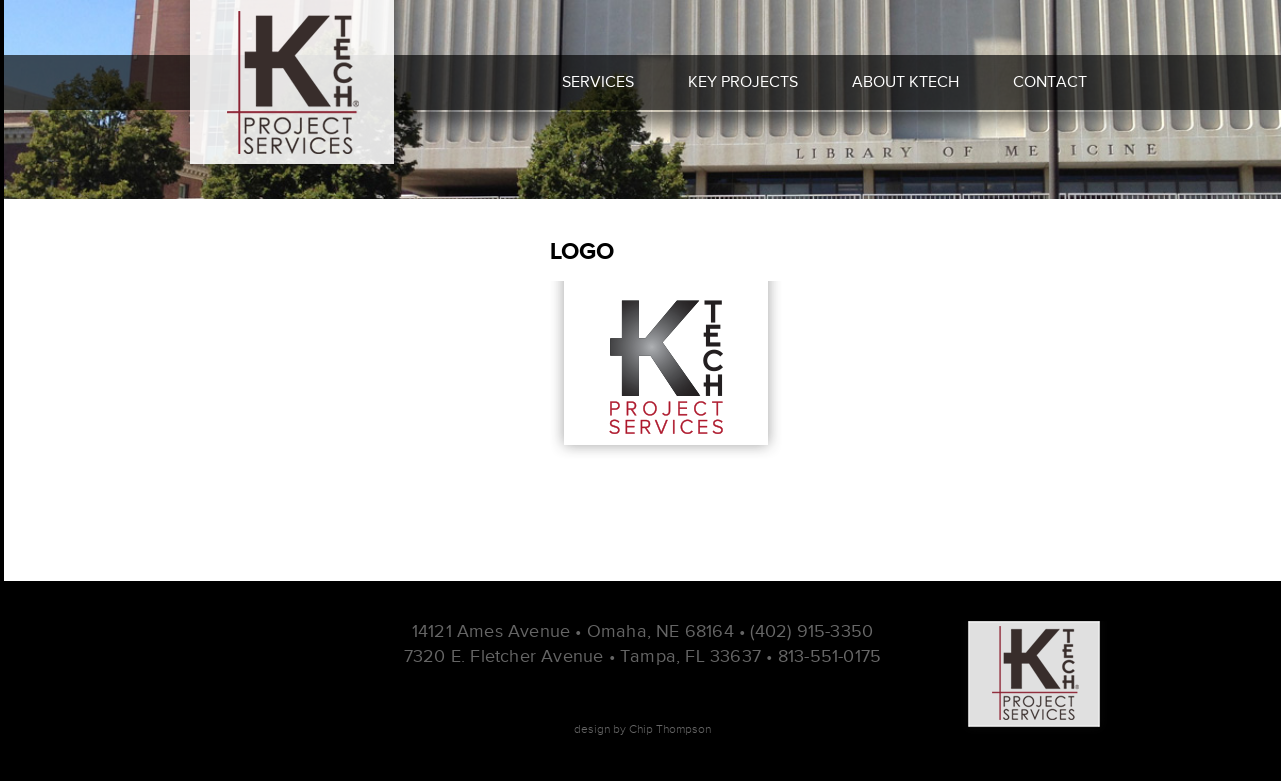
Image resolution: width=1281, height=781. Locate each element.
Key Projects (743, 82)
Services (598, 82)
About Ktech (905, 82)
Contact (1050, 82)
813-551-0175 (829, 656)
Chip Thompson (670, 729)
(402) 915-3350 (811, 631)
